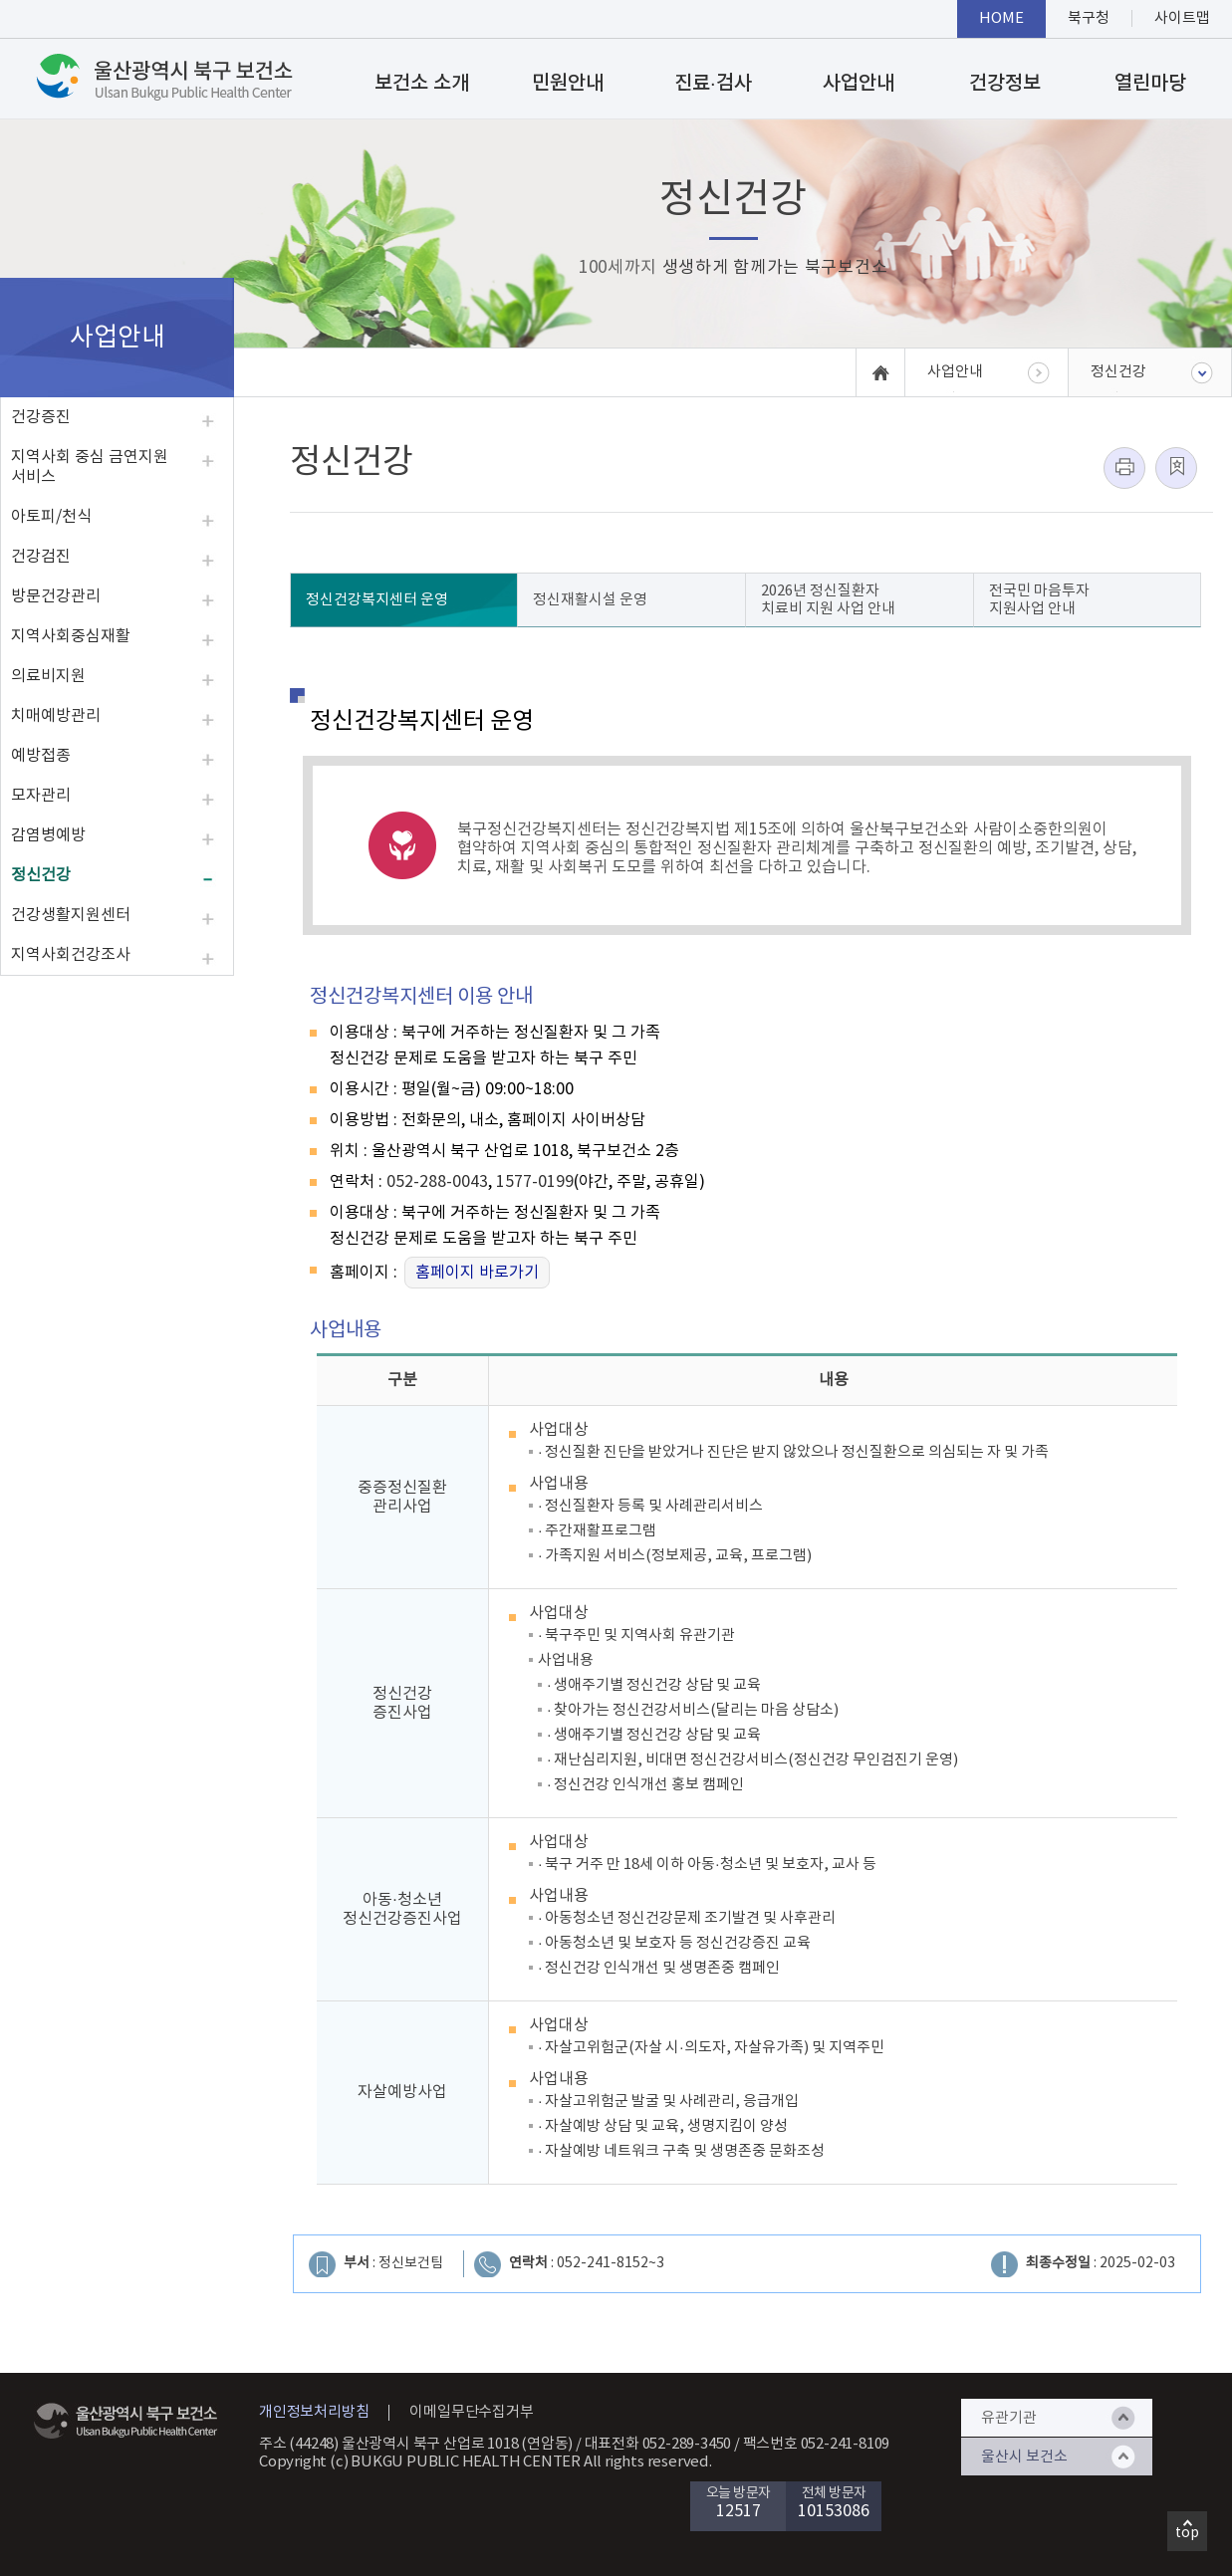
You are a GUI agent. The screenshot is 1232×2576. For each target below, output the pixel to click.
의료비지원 (48, 676)
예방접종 (41, 756)
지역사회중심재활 (70, 636)
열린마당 (1150, 84)
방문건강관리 (56, 596)
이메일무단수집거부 (471, 2412)
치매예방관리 (56, 716)
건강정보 (1005, 84)
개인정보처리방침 (314, 2412)
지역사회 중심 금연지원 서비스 (89, 467)
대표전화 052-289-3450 (658, 2444)
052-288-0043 (437, 1182)
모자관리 (41, 796)
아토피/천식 (51, 517)
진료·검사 (713, 84)
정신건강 (41, 875)
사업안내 (858, 84)
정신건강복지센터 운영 (377, 599)
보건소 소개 (421, 84)
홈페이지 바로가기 (477, 1273)
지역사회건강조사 (70, 955)
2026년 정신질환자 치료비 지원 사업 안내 (828, 600)
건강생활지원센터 (70, 915)
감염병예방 (48, 835)
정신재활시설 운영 (590, 599)
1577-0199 (535, 1182)
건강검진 (41, 557)
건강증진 (41, 417)
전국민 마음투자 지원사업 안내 (1039, 600)
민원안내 (568, 84)
